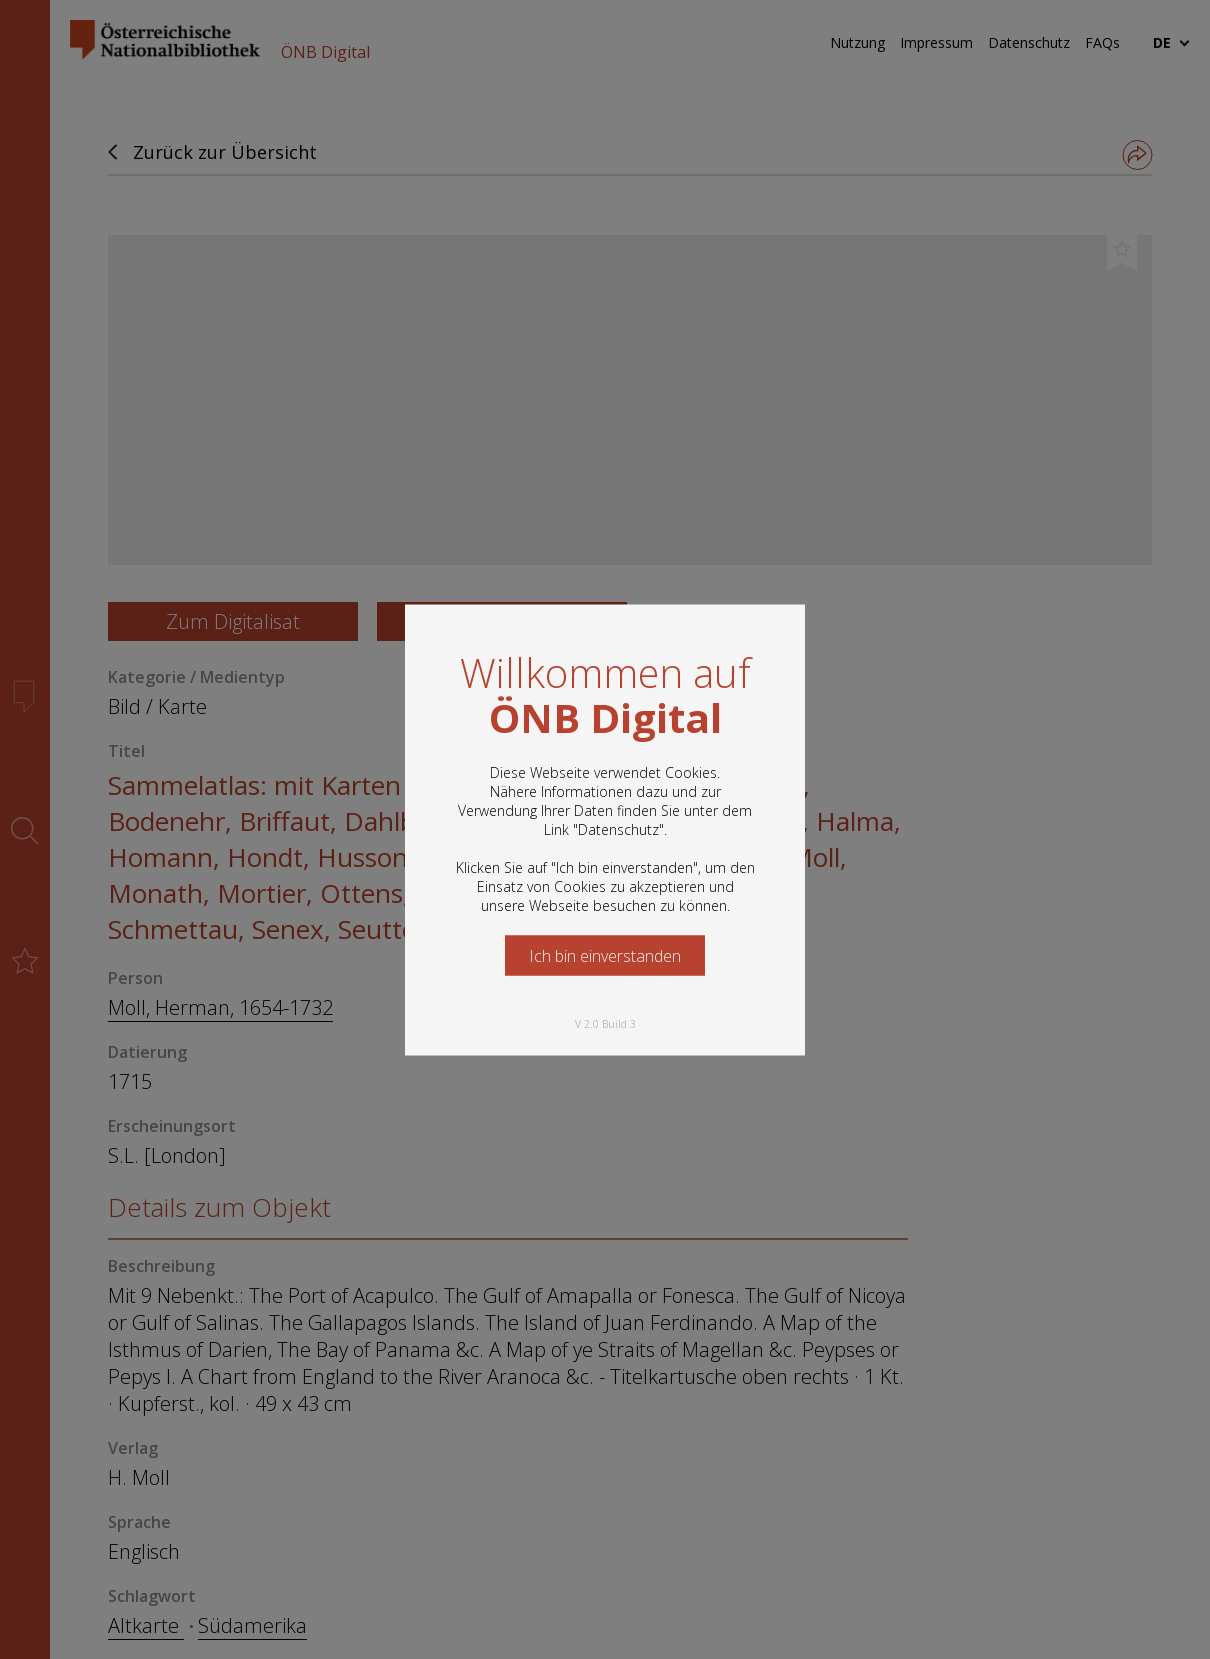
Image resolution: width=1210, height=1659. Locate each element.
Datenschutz (618, 828)
